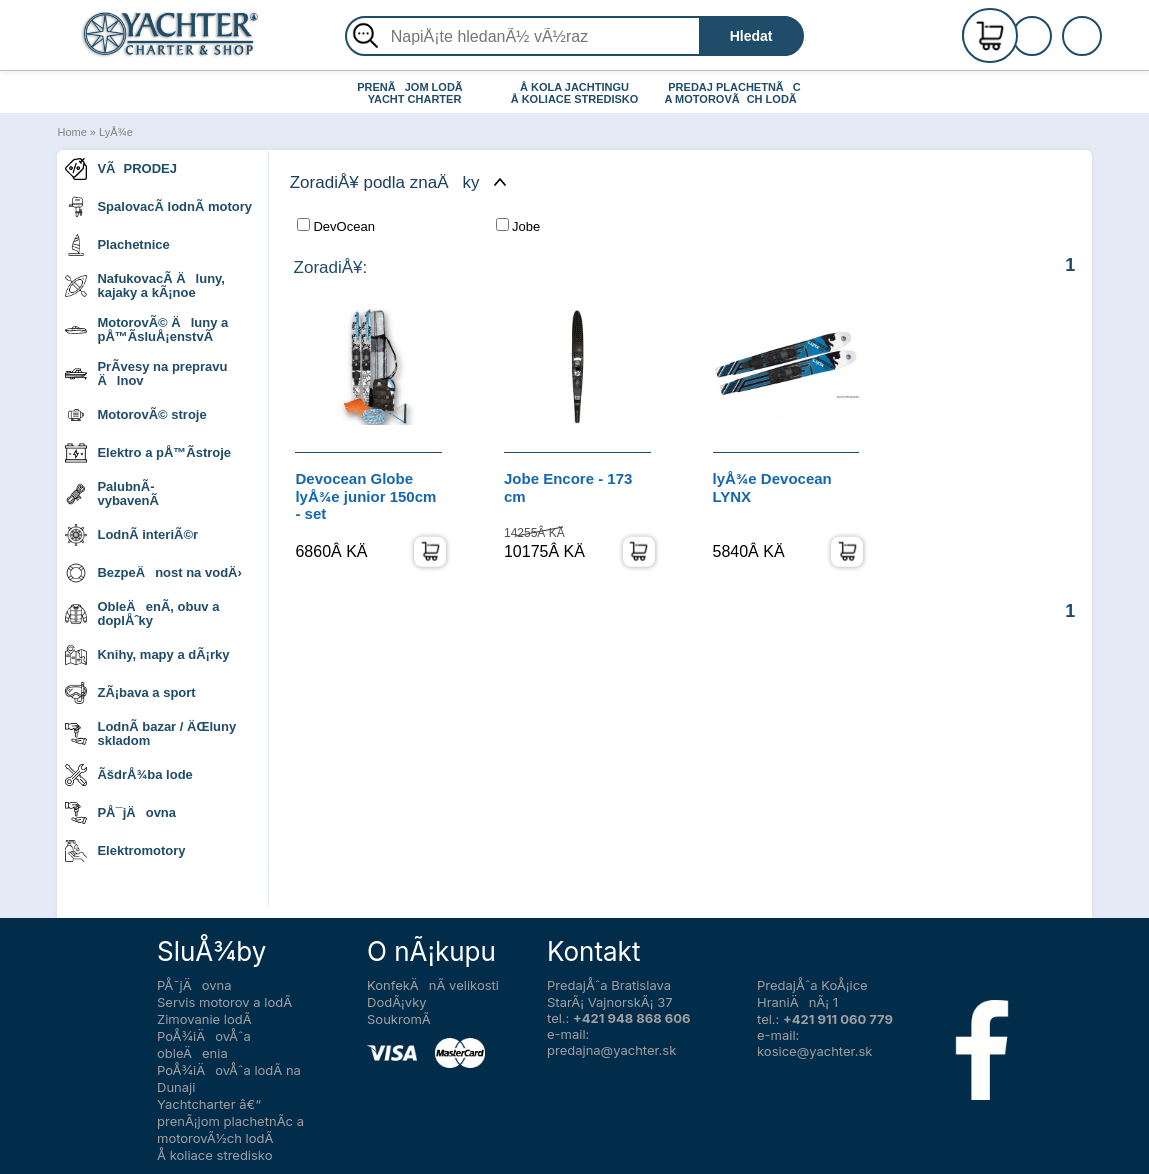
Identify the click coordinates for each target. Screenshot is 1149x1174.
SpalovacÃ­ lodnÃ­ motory (158, 207)
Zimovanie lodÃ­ (204, 1019)
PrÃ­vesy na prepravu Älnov (146, 373)
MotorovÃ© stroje (135, 415)
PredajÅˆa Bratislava (609, 985)
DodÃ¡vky (397, 1002)
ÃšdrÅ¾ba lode (128, 775)
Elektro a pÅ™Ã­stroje (148, 453)
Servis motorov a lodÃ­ (224, 1002)
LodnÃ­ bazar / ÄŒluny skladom (150, 733)
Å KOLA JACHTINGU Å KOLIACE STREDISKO (575, 93)
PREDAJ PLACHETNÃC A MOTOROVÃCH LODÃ (735, 93)
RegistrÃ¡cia (1056, 27)
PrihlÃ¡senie (1056, 47)
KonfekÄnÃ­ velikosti (433, 985)
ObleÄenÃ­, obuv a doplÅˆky (142, 613)
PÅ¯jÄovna (120, 813)
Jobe (518, 226)
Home (71, 132)
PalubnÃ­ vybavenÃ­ (111, 493)
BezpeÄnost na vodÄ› (153, 573)
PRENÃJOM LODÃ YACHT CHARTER (414, 93)
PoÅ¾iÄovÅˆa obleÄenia (204, 1044)
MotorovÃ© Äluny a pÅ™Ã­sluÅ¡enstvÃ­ (146, 329)
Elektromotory (125, 851)
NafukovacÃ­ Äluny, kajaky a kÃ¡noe (145, 285)
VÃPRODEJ (121, 169)
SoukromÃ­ (399, 1019)
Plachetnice (117, 245)
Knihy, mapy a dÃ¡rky (147, 655)
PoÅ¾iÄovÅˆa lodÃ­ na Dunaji (229, 1078)
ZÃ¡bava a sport (130, 693)
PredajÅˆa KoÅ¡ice (812, 985)
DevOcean (335, 226)
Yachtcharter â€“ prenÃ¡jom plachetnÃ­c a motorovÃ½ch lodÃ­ (230, 1121)
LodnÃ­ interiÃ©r (131, 535)
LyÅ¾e (116, 132)
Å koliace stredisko (215, 1155)
